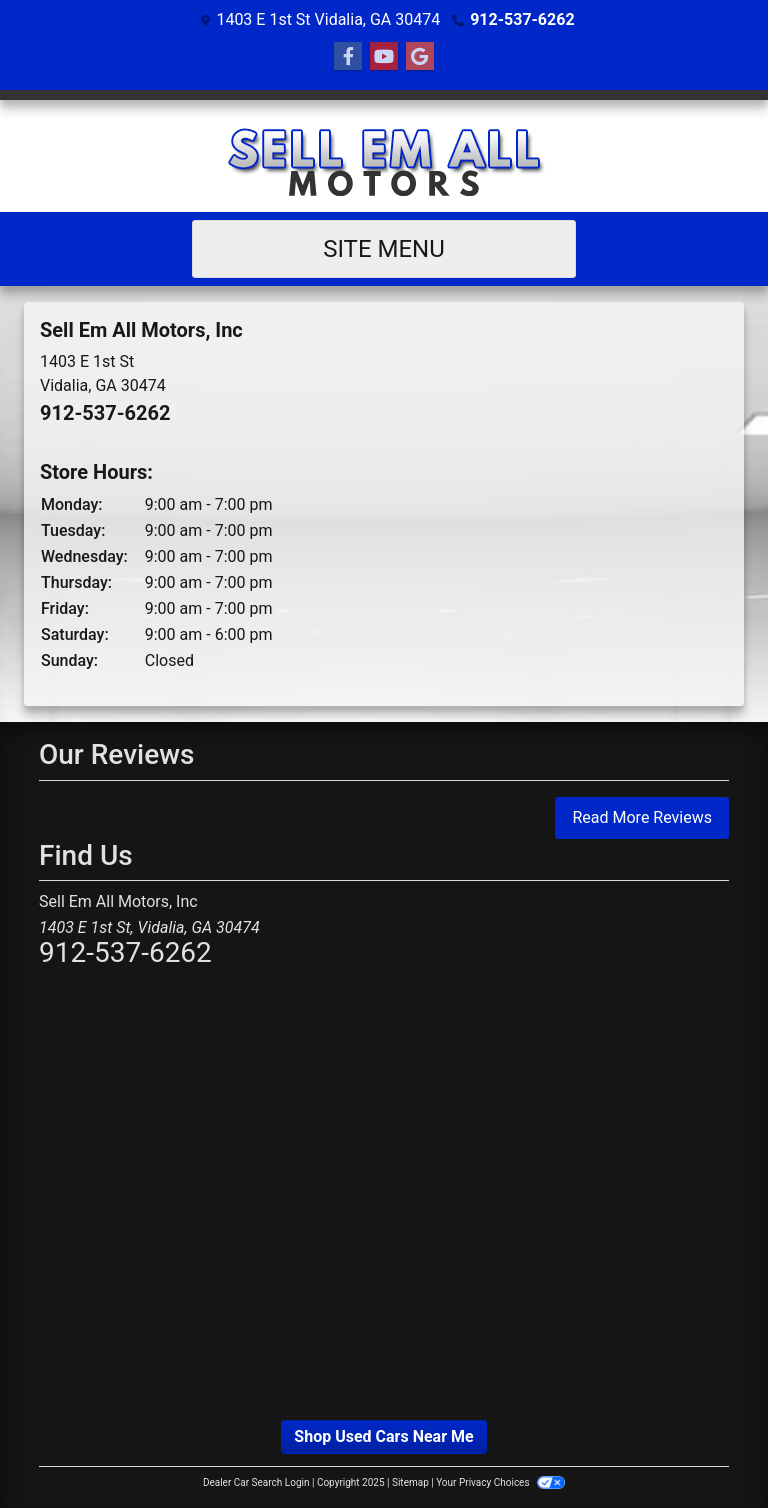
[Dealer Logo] (384, 156)
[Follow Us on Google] (420, 57)
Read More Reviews (642, 817)
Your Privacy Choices (500, 1482)
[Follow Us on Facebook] (348, 57)
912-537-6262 (522, 19)
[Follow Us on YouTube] (384, 57)
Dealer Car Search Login (256, 1482)
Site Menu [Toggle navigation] (384, 249)
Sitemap (410, 1482)
